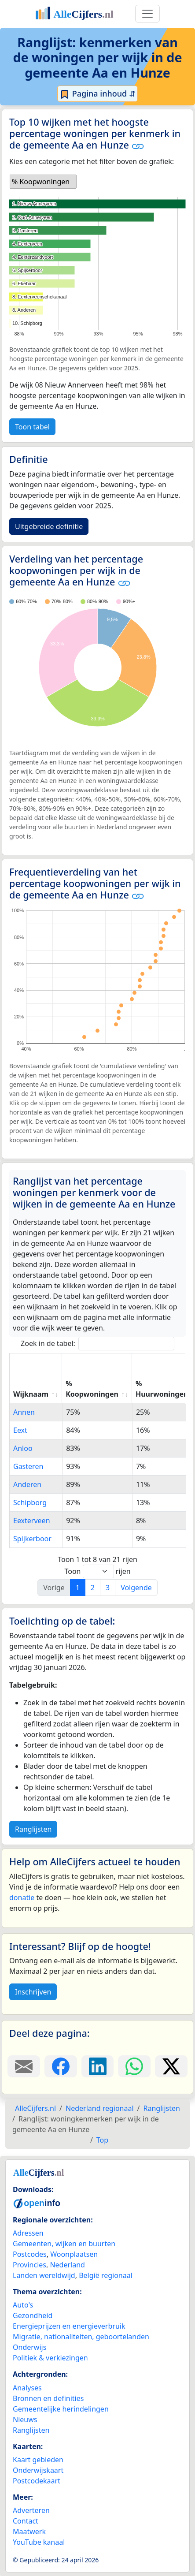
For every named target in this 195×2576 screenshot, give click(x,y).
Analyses (27, 2388)
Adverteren (31, 2510)
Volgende (136, 1587)
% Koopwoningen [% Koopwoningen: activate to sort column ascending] (92, 1389)
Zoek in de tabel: (97, 1343)
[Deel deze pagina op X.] (171, 2066)
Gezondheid (32, 2315)
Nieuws (25, 2419)
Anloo (23, 1448)
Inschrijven (33, 1992)
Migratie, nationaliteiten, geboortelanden (81, 2336)
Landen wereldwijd (44, 2275)
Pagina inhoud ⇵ (97, 94)
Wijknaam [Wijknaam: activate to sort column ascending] (30, 1394)
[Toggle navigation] (147, 13)
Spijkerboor (32, 1538)
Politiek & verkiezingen (50, 2358)
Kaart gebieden (38, 2459)
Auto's (23, 2305)
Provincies (29, 2265)
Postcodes (30, 2254)
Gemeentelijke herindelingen (61, 2409)
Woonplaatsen (74, 2254)
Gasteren (28, 1466)
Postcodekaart (36, 2481)
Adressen (28, 2233)
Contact (25, 2521)
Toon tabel (32, 427)
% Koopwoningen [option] (41, 181)
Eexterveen (31, 1520)
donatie (21, 1897)
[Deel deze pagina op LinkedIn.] (97, 2066)
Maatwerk (29, 2531)
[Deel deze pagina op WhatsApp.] (134, 2066)
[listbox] (43, 182)
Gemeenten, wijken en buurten (64, 2243)
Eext (20, 1430)
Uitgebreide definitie (49, 526)
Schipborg (30, 1502)
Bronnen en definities (48, 2398)
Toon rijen (97, 1571)
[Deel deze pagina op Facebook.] (60, 2066)
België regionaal (105, 2275)
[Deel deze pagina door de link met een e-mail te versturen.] (23, 2066)
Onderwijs (29, 2347)
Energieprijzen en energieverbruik (69, 2326)
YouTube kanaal (39, 2542)
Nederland (67, 2265)
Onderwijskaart (38, 2470)
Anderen (27, 1484)
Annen (24, 1412)
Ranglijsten (33, 1829)
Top (102, 2140)
